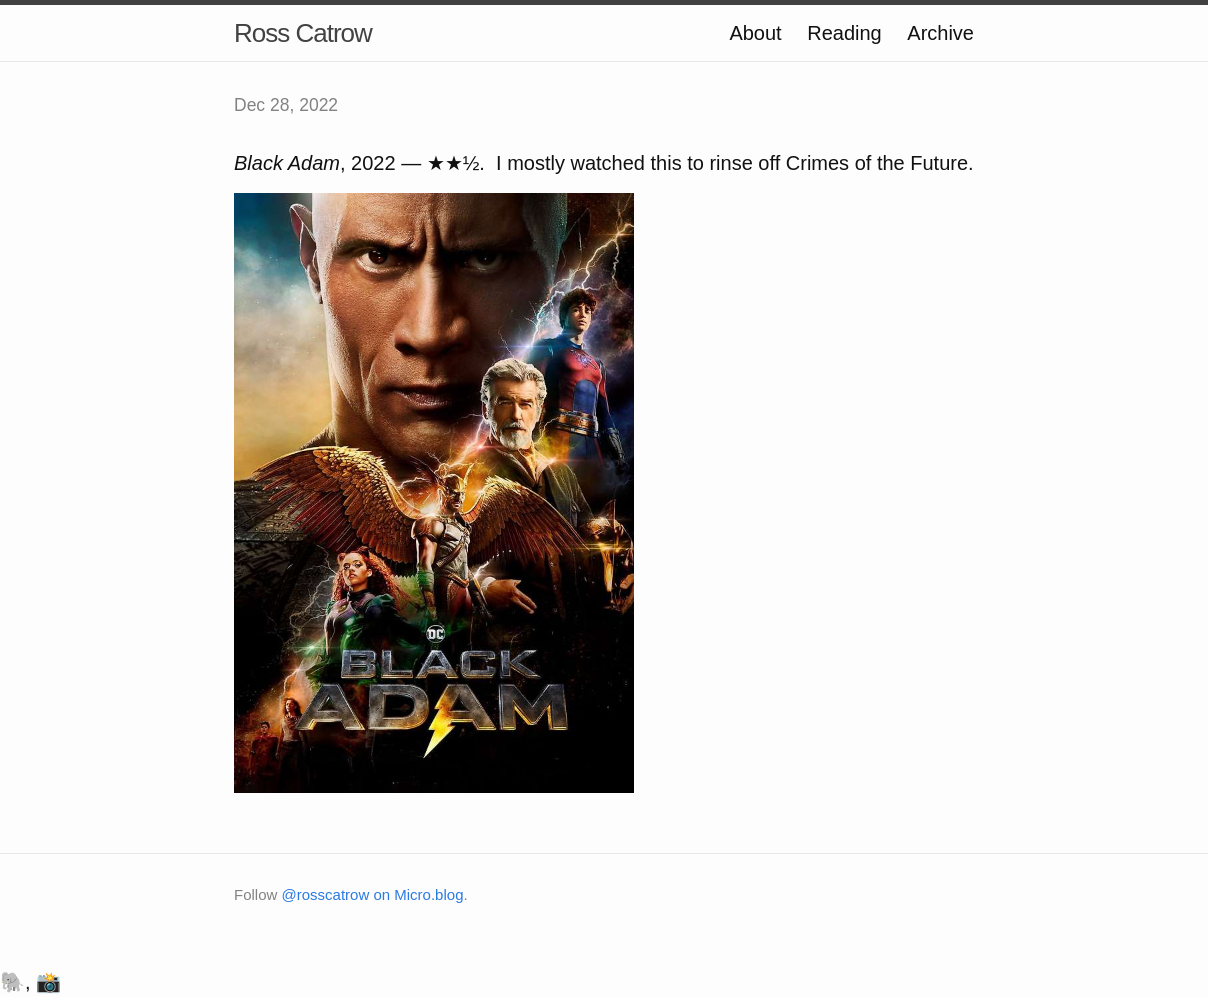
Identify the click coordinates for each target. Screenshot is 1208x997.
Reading (844, 33)
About (755, 33)
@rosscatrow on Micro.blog (373, 894)
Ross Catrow (303, 33)
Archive (940, 33)
